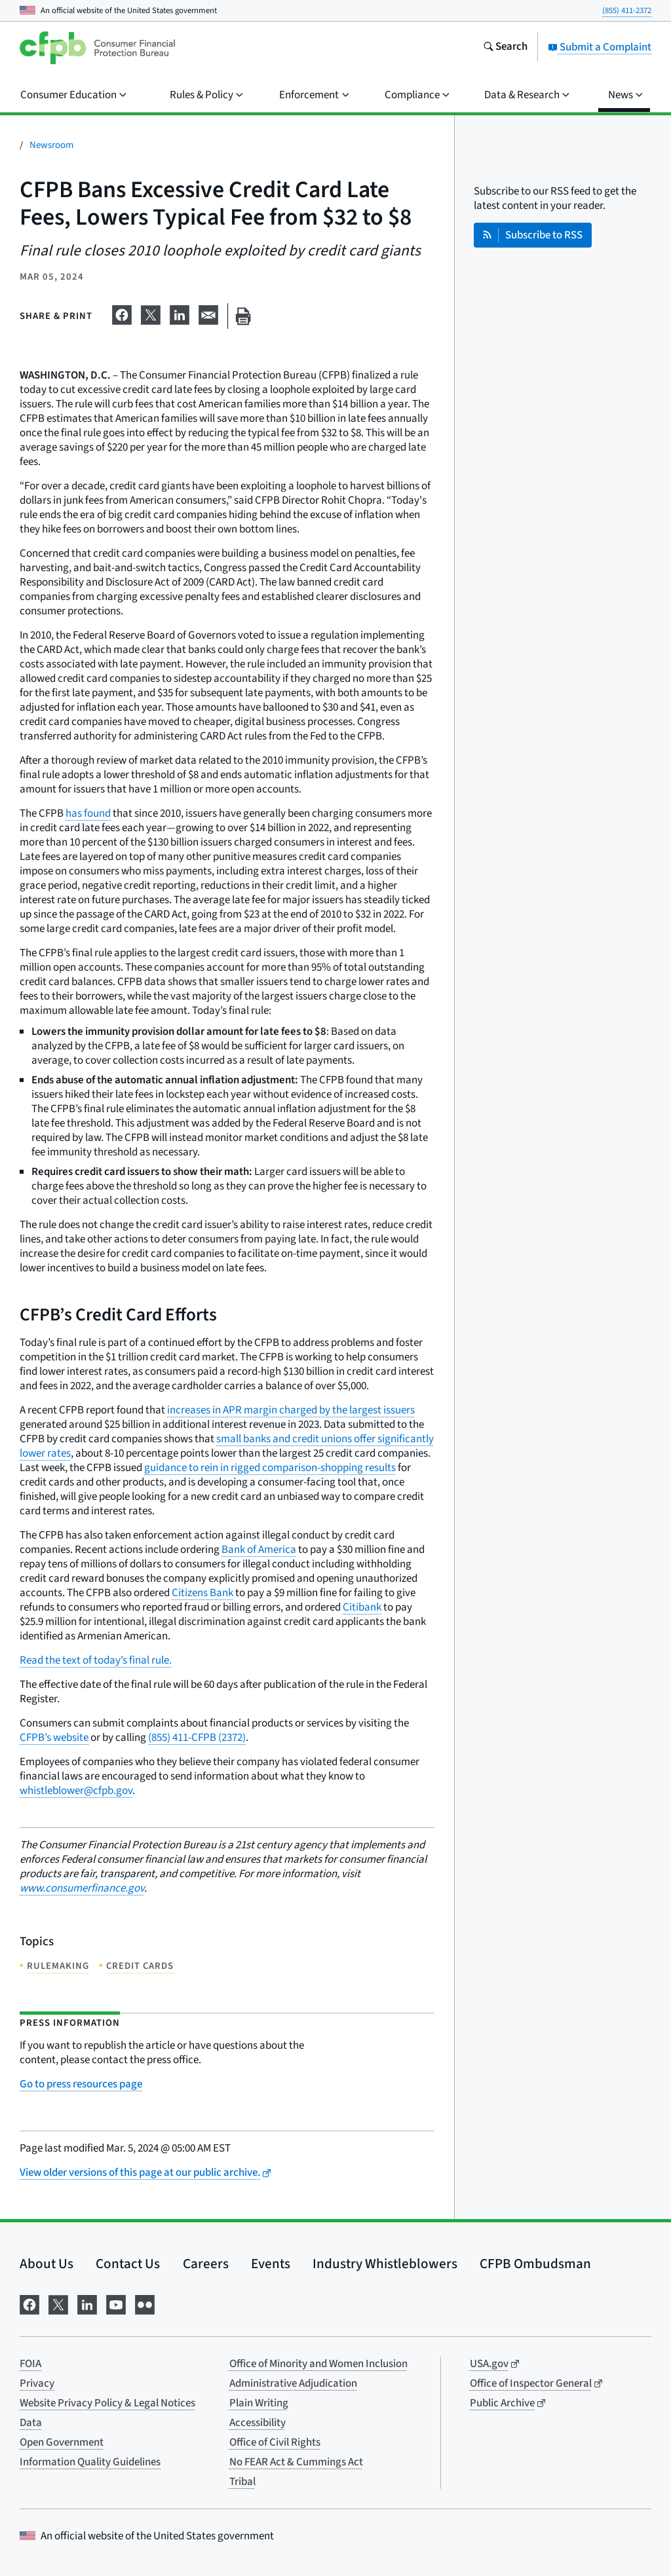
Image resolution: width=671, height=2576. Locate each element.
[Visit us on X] (58, 2303)
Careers (206, 2263)
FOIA (30, 2364)
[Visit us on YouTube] (116, 2303)
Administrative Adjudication (293, 2383)
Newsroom (51, 145)
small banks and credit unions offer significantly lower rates (227, 1446)
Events (270, 2263)
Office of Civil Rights (274, 2442)
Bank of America (258, 1550)
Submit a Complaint (599, 47)
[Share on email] (208, 314)
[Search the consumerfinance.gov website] (505, 47)
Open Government (62, 2442)
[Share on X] (151, 314)
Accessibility (257, 2423)
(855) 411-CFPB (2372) (197, 1737)
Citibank (362, 1607)
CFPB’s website (54, 1737)
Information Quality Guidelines (90, 2462)
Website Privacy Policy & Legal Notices (107, 2403)
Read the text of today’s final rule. (96, 1660)
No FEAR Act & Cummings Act (296, 2462)
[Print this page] (243, 316)
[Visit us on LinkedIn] (87, 2303)
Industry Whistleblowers (385, 2263)
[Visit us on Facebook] (29, 2303)
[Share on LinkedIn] (179, 314)
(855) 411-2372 (626, 10)
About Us (46, 2263)
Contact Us (128, 2263)
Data (31, 2423)
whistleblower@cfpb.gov (76, 1791)
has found (88, 813)
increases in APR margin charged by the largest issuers (291, 1410)
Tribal (242, 2482)
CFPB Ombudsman (535, 2263)
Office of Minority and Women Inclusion (318, 2364)
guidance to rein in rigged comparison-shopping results (270, 1468)
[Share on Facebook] (122, 314)
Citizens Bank (202, 1593)
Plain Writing (258, 2403)
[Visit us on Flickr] (145, 2303)
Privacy (37, 2383)
